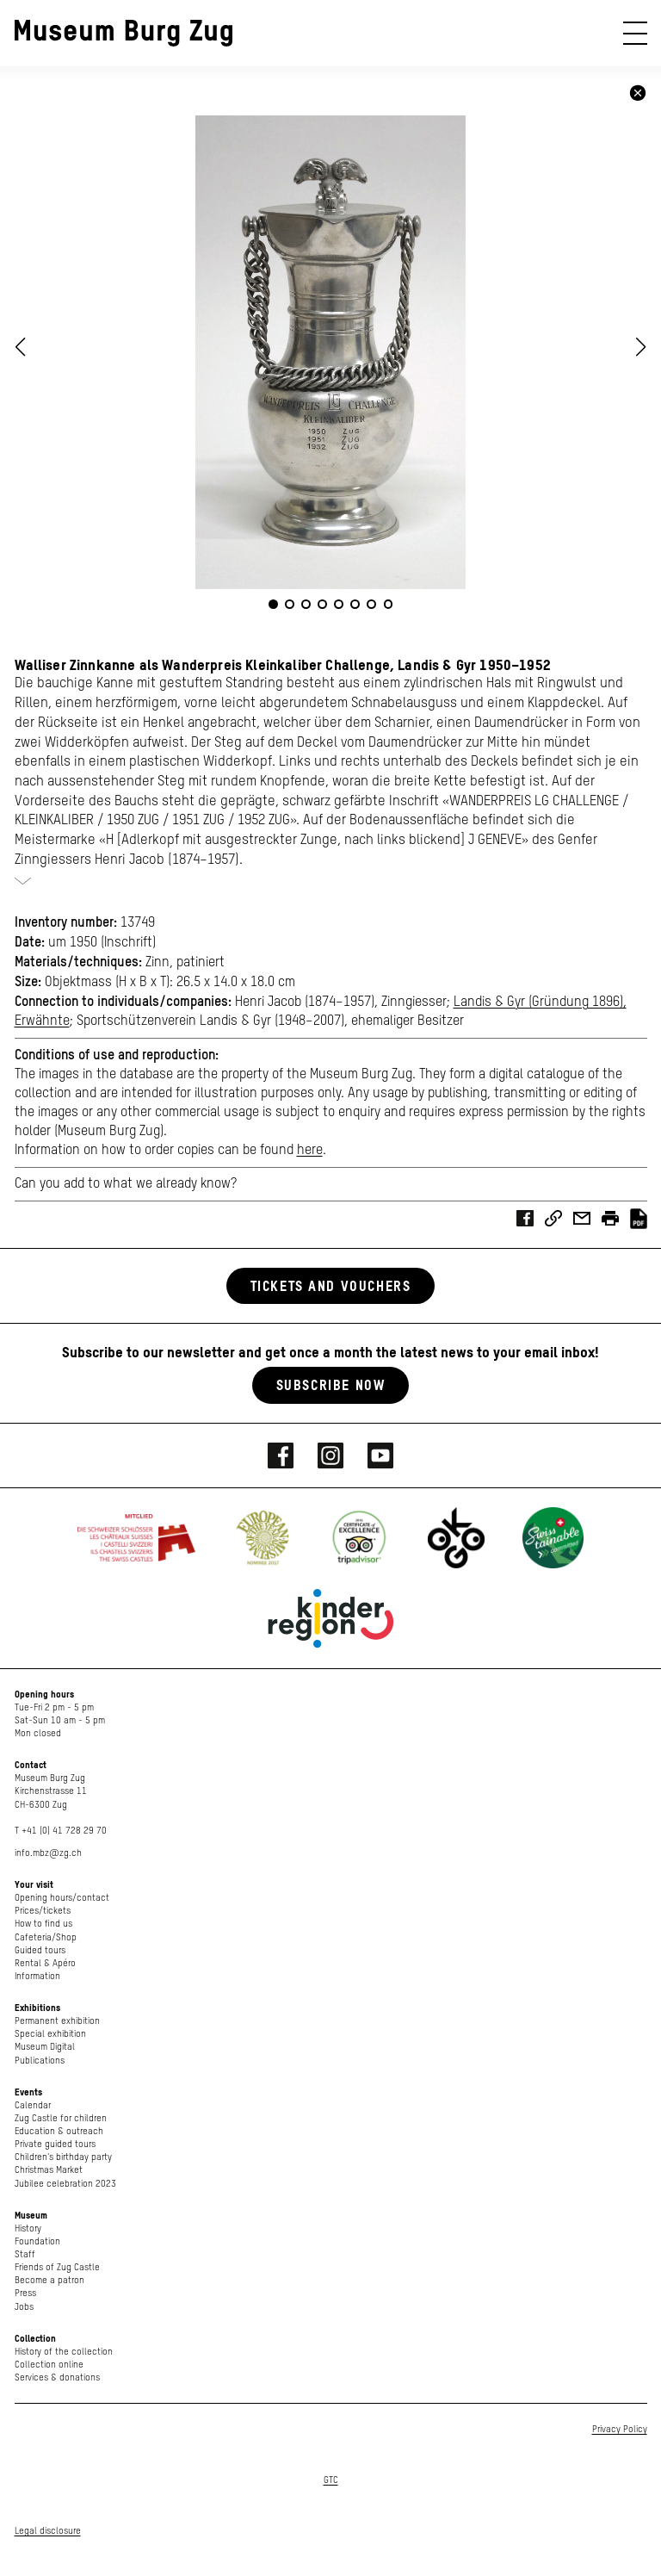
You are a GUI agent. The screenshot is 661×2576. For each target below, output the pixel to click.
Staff (25, 2254)
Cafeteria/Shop (46, 1937)
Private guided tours (55, 2144)
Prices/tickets (43, 1910)
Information (37, 1976)
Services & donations (57, 2377)
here (310, 1151)
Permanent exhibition (57, 2021)
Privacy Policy (619, 2429)
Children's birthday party (63, 2157)
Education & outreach (59, 2131)
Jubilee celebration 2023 (65, 2183)
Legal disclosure (48, 2531)
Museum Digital (45, 2046)
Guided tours (40, 1950)
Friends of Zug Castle (57, 2267)
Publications (40, 2060)
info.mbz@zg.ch (48, 1853)
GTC (331, 2480)
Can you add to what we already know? (126, 1184)
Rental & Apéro (45, 1963)
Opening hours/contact (62, 1898)
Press (25, 2293)
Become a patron (49, 2280)
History (28, 2228)
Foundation (37, 2241)
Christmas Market (49, 2170)
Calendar (33, 2105)
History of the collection (64, 2351)
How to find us (43, 1923)
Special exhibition (50, 2034)
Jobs (24, 2307)
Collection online (49, 2364)
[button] (641, 347)
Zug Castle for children (61, 2118)
